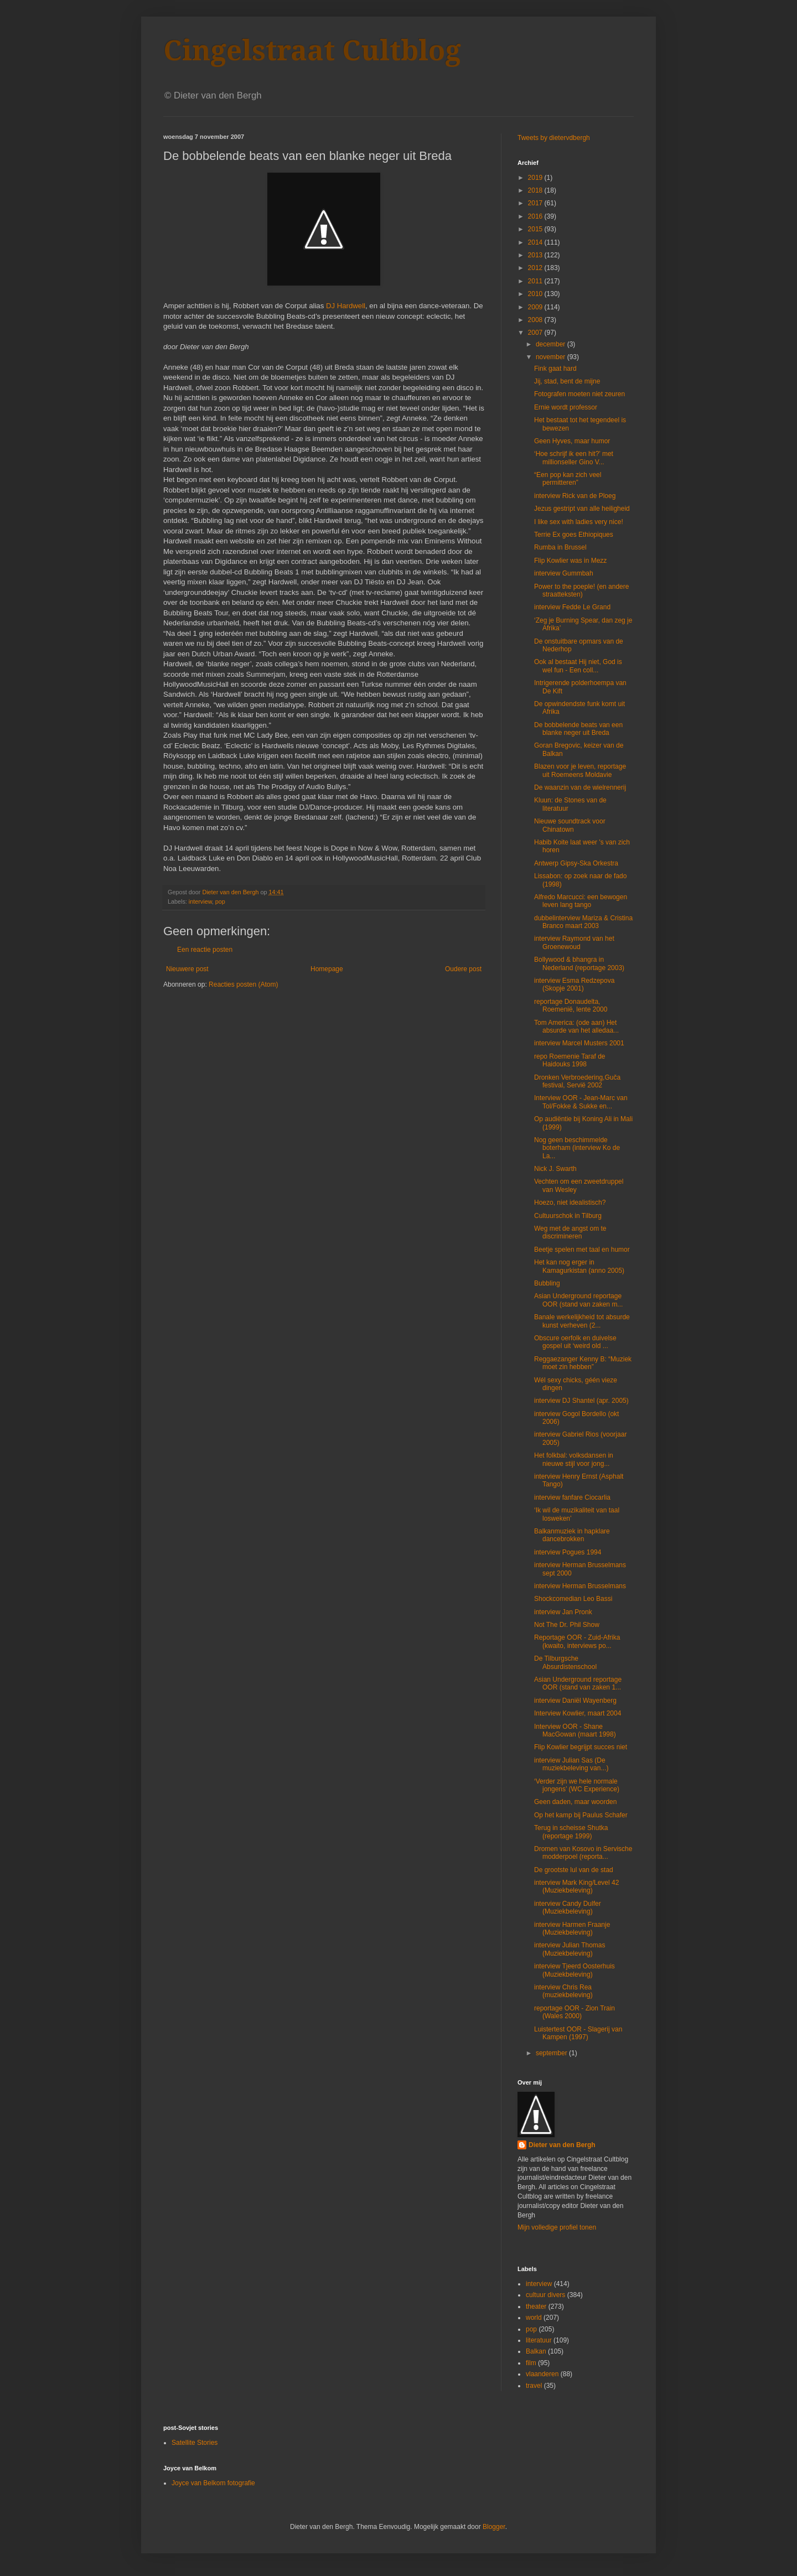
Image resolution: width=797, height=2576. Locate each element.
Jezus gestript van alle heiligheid (582, 508)
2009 (536, 307)
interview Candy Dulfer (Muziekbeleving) (567, 1907)
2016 (536, 216)
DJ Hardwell (345, 306)
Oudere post (463, 969)
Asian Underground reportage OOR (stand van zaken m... (578, 1300)
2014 (536, 242)
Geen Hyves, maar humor (572, 441)
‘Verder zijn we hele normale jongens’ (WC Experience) (576, 1785)
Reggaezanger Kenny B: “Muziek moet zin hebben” (583, 1363)
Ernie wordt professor (565, 407)
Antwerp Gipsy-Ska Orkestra (576, 863)
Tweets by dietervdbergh (553, 138)
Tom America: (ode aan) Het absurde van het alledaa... (576, 1026)
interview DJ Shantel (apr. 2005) (581, 1400)
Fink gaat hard (555, 368)
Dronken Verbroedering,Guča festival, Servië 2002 (577, 1081)
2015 (536, 229)
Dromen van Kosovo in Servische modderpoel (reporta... (583, 1852)
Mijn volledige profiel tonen (556, 2227)
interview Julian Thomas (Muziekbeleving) (569, 1949)
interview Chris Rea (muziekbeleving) (563, 1991)
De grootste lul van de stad (573, 1870)
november (551, 357)
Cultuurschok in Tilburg (568, 1216)
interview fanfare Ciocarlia (572, 1497)
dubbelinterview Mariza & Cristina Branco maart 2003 (583, 922)
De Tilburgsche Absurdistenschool (565, 1662)
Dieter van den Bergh (562, 2145)
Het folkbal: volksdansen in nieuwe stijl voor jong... (573, 1459)
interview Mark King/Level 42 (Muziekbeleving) (576, 1886)
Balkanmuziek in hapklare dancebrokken (572, 1535)
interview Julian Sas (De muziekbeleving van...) (571, 1764)
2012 (536, 268)
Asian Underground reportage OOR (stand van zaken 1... (578, 1683)
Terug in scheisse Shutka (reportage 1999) (571, 1831)
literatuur (539, 2340)
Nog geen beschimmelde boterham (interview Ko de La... (577, 1148)
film (531, 2363)
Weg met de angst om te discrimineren (570, 1232)
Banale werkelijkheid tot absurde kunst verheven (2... (582, 1321)
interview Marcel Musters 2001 (579, 1043)
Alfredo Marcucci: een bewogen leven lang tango (580, 901)
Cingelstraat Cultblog (312, 50)
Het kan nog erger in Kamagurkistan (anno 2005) (579, 1266)
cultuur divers (545, 2295)
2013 (536, 255)
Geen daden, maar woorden (575, 1802)
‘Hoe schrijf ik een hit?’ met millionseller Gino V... (573, 457)
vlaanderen (542, 2374)
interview (200, 901)
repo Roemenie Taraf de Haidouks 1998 (569, 1060)
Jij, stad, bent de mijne (567, 381)
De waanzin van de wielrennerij (580, 787)
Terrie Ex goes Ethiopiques (573, 534)
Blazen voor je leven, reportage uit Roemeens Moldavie (580, 770)
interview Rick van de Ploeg (574, 496)
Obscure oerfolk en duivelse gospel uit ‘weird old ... (575, 1342)
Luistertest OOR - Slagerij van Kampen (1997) (578, 2033)
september (552, 2053)
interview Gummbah (563, 573)
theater (536, 2306)
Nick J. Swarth (555, 1169)
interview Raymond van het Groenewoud (574, 942)
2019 (536, 178)
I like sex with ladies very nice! (578, 522)
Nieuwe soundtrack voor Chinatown (569, 825)
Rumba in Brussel (560, 547)
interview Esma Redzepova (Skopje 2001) (574, 984)
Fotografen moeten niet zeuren (579, 394)
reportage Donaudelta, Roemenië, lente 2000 (570, 1005)
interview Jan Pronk (563, 1612)
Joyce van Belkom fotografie (213, 2483)
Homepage (326, 969)
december (551, 344)
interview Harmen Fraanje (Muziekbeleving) (572, 1928)
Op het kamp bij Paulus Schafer (581, 1815)
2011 (536, 281)
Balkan (536, 2351)
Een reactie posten (204, 949)
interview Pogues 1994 (567, 1552)
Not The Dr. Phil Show (566, 1625)
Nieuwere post (187, 969)
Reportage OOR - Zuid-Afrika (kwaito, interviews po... (577, 1641)
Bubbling (547, 1283)
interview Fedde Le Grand (572, 607)
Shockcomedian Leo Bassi (573, 1599)
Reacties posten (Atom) (243, 984)
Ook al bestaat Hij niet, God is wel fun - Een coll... (578, 665)
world (534, 2317)
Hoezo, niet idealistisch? (569, 1202)
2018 (536, 190)
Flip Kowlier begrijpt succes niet (580, 1747)
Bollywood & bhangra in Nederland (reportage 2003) (579, 963)
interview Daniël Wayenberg (575, 1700)
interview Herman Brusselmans (580, 1586)
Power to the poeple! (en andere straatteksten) (581, 590)
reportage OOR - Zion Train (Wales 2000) (574, 2012)
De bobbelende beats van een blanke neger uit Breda (578, 729)
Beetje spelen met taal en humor (582, 1249)
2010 (536, 294)
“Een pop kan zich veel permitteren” (567, 478)
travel (534, 2386)
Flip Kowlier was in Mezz (570, 560)
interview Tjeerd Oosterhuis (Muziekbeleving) (574, 1970)
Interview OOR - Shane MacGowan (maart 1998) (575, 1730)
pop (220, 901)
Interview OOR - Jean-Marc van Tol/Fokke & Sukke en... (581, 1102)
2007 (536, 332)
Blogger (494, 2527)
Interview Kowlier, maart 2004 (577, 1713)
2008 (536, 320)
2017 (536, 203)
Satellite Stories (195, 2443)
